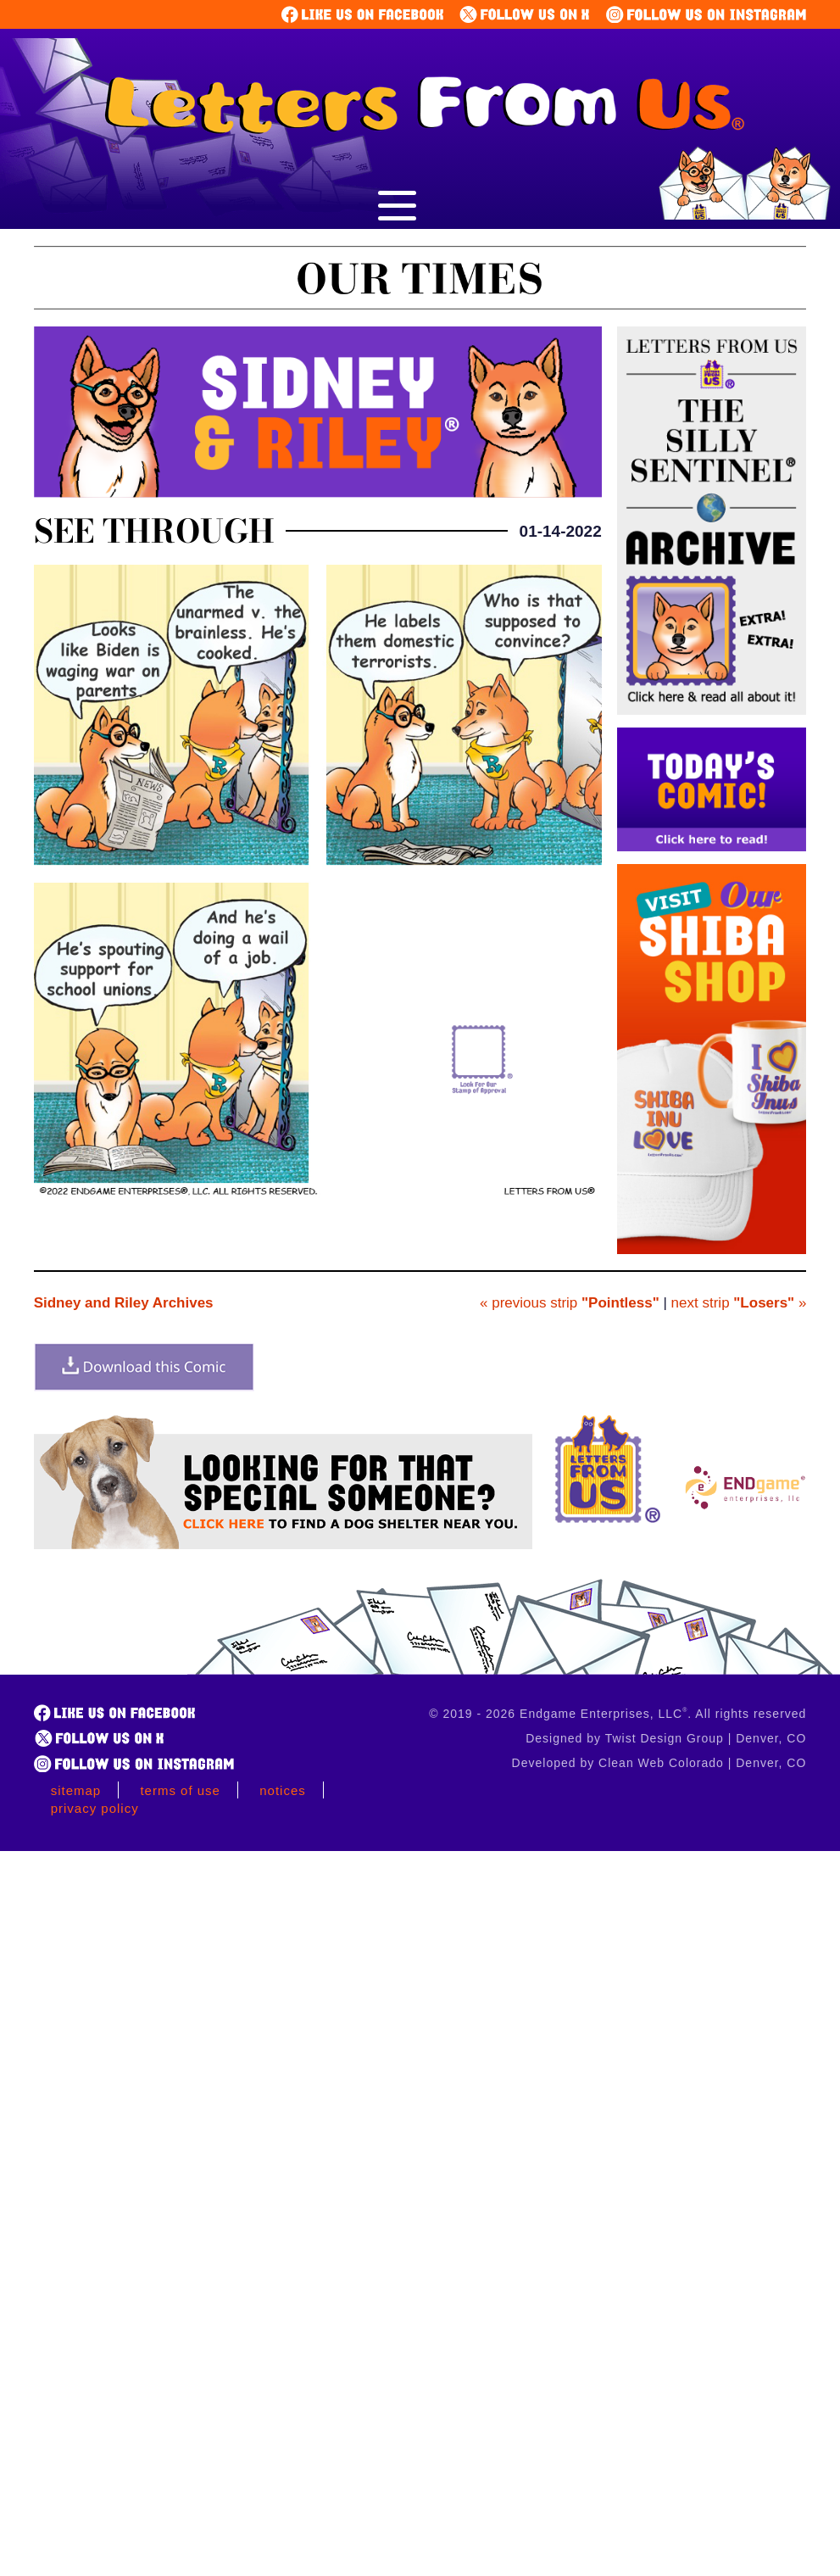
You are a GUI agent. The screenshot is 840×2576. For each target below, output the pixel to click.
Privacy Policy (95, 1808)
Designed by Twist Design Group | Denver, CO (666, 1738)
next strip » (739, 1303)
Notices (282, 1790)
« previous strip (569, 1303)
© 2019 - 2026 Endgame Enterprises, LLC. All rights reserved (617, 1714)
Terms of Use (180, 1790)
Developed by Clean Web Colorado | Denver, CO (659, 1763)
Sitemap (76, 1790)
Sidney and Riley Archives (124, 1303)
